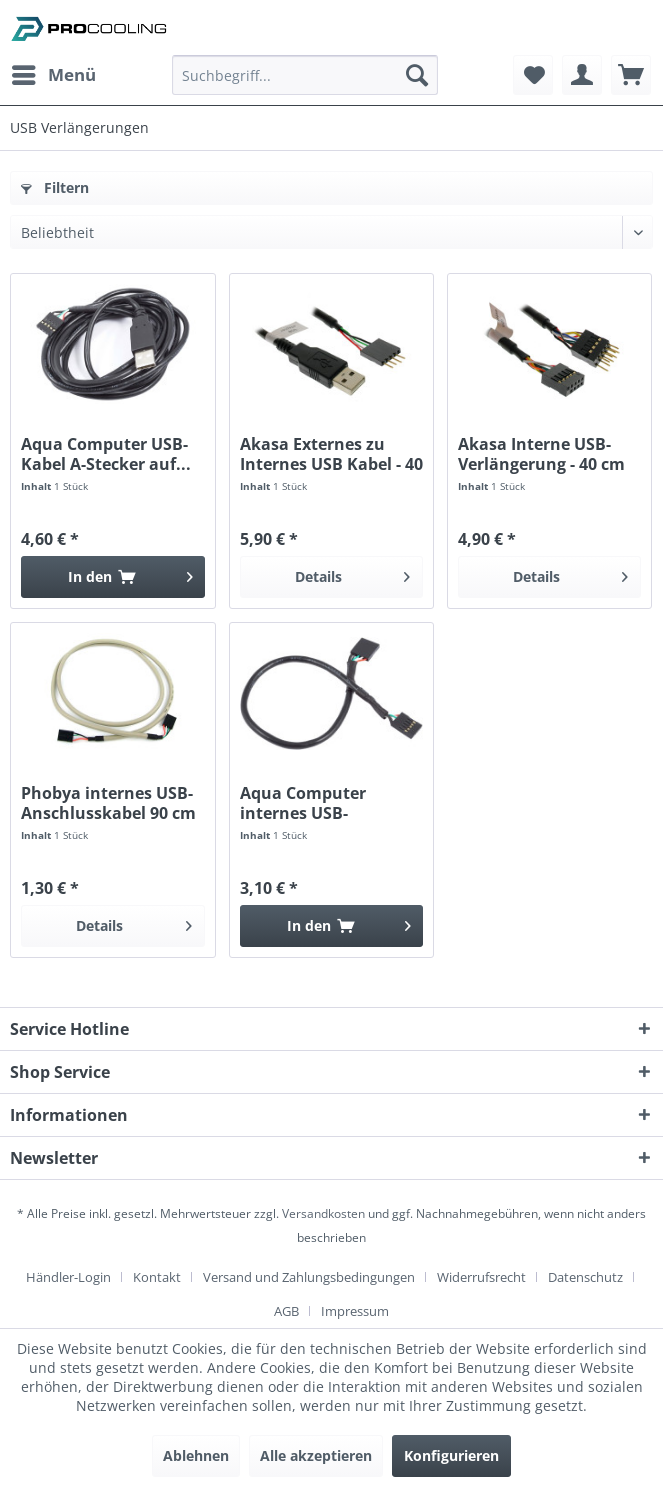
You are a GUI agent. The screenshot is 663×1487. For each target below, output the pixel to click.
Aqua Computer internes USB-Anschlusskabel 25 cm (327, 803)
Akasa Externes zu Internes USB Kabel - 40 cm (331, 454)
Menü (54, 72)
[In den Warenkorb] (112, 577)
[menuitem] (53, 75)
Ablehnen (196, 1455)
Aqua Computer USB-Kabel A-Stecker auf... (106, 454)
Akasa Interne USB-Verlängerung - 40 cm (541, 454)
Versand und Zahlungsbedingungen (309, 1277)
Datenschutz (585, 1277)
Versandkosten (323, 1213)
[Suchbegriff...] (304, 75)
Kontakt (157, 1277)
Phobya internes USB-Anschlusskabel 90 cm (108, 803)
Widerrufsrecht (481, 1277)
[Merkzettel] (533, 75)
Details (352, 573)
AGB (286, 1311)
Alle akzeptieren (316, 1455)
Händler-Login (68, 1277)
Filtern (55, 187)
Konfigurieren (451, 1455)
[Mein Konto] (582, 75)
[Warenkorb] (631, 75)
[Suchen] (417, 75)
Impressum (355, 1311)
